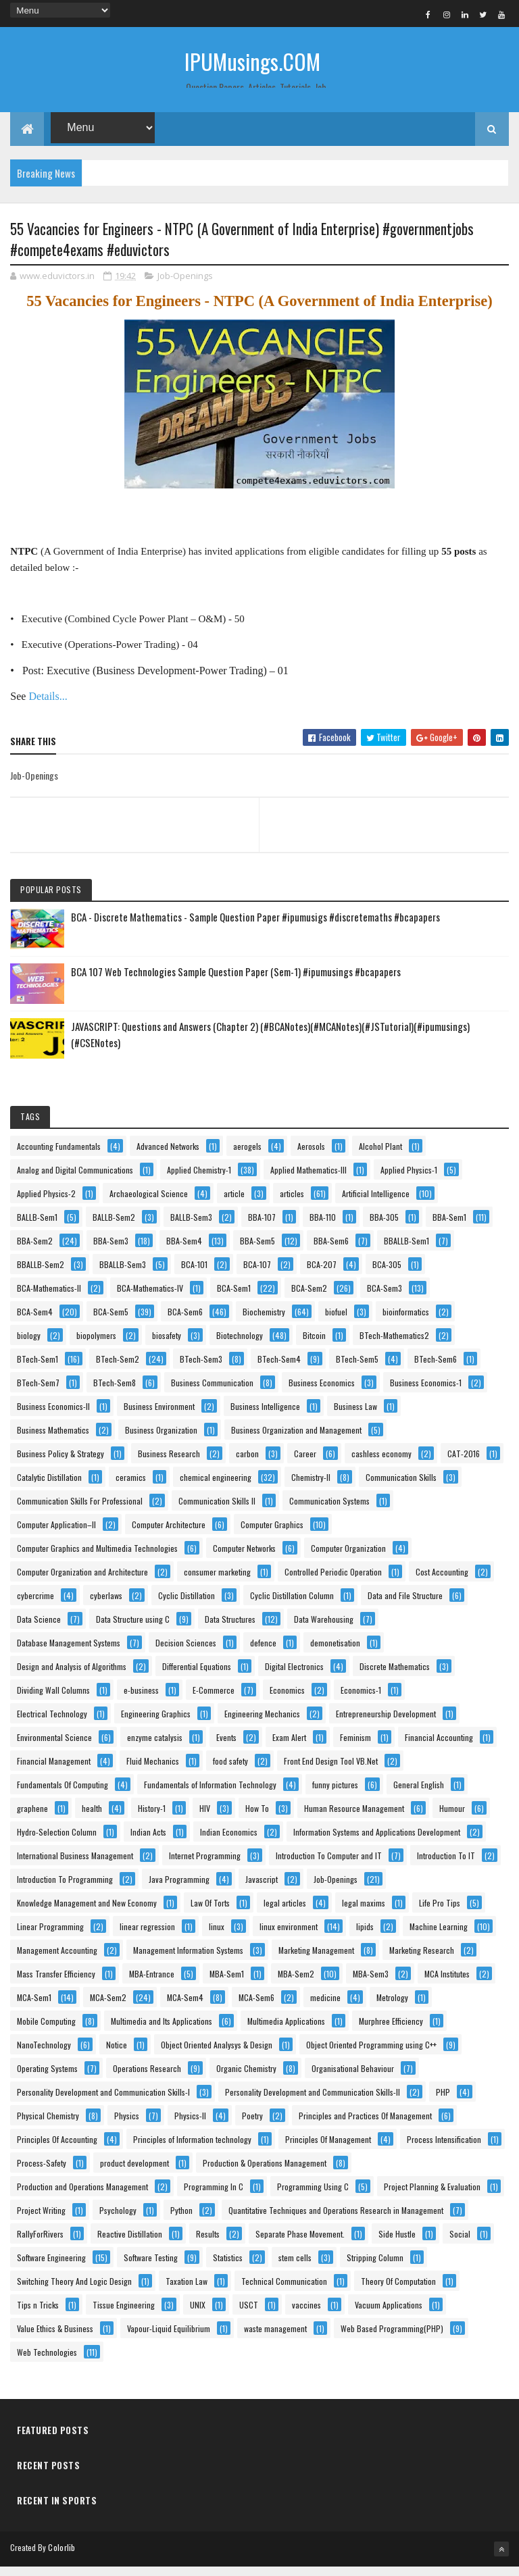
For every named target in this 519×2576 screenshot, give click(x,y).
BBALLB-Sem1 (406, 1251)
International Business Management (75, 1865)
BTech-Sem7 (38, 1392)
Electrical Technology (52, 1723)
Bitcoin (314, 1345)
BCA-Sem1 (234, 1298)
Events (226, 1747)
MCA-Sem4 (185, 2007)
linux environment (289, 1936)
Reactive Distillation (129, 2244)
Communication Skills (401, 1487)
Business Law (355, 1416)
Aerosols (311, 1156)
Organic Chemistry (246, 2078)
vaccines (306, 2315)
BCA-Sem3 (384, 1298)
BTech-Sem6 (435, 1369)
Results (208, 2244)
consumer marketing (217, 1582)
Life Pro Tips (439, 1913)
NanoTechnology (44, 2055)
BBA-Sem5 (257, 1251)
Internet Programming (205, 1865)
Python (181, 2220)
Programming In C (213, 2196)
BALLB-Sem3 (191, 1227)
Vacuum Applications (388, 2315)
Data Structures (230, 1629)
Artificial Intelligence (376, 1203)
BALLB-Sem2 (114, 1227)
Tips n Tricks (38, 2315)
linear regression (147, 1936)
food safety (230, 1771)
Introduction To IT (446, 1865)
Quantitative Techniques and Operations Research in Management (335, 2220)
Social (459, 2244)
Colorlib (61, 2557)
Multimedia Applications (286, 2031)
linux (216, 1936)
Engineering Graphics (156, 1723)
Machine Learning (439, 1936)
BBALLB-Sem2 (40, 1274)
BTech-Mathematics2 (394, 1345)
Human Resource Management (354, 1818)
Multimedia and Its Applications (161, 2031)
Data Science (39, 1629)
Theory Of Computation (398, 2291)
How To (257, 1818)
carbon (247, 1463)
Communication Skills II (216, 1511)
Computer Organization (348, 1558)
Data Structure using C (133, 1629)
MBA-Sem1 (226, 1984)
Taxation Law (186, 2291)
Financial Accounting (439, 1747)
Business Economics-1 (426, 1392)
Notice (116, 2055)
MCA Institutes (447, 1984)
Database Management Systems (68, 1653)
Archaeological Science (148, 1203)
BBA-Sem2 (35, 1251)
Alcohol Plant (380, 1156)
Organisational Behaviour (353, 2078)
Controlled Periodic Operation (333, 1582)
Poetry (252, 2125)
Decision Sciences (185, 1653)
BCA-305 (386, 1274)
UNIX (197, 2315)
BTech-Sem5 (357, 1369)
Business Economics (322, 1392)
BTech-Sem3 (201, 1369)
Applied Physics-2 (46, 1203)
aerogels (247, 1156)
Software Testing (151, 2267)
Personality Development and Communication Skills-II (312, 2102)
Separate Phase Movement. (300, 2244)
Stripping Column (375, 2267)
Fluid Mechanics (152, 1771)
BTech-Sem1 (37, 1369)
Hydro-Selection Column (57, 1842)
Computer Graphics (272, 1534)
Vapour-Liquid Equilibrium (168, 2338)
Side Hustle (397, 2244)
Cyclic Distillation (186, 1605)
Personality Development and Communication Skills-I (103, 2102)
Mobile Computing (46, 2031)
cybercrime (35, 1605)
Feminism (355, 1747)
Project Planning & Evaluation (432, 2196)
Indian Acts (148, 1842)
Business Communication (212, 1392)
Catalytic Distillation (49, 1487)
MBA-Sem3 (371, 1984)
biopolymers (96, 1345)
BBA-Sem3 (110, 1251)
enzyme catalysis (154, 1747)
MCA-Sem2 (108, 2007)
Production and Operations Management (82, 2196)
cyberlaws (106, 1605)
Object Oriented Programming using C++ (371, 2055)
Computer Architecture (168, 1534)
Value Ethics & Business (55, 2338)
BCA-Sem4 (35, 1322)
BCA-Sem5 (110, 1322)
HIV (204, 1818)
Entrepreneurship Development (386, 1723)
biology (29, 1345)
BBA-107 (262, 1227)
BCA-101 (194, 1274)
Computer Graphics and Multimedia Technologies (97, 1558)
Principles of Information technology (192, 2149)
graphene (32, 1818)
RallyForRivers (40, 2244)
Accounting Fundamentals (59, 1156)
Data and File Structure (405, 1605)
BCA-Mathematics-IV (150, 1298)
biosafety (166, 1345)
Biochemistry (264, 1322)
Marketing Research (421, 1960)
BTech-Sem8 (114, 1392)
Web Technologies (47, 2362)
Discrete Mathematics (395, 1676)
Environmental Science (54, 1747)
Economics (287, 1700)
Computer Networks (244, 1558)
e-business (141, 1700)
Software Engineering (51, 2267)
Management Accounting (57, 1960)
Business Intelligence (265, 1416)
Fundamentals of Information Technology (210, 1794)
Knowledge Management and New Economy (87, 1913)
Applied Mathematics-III (308, 1180)
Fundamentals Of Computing (62, 1794)
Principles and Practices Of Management (365, 2125)
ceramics (131, 1487)
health (92, 1818)
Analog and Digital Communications (75, 1180)
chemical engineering (215, 1487)
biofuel (336, 1322)
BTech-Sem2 (117, 1369)
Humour (452, 1818)
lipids (365, 1936)
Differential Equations (196, 1676)
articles (292, 1203)
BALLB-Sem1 (37, 1227)
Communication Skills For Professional (80, 1511)
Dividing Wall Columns (53, 1700)
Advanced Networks (168, 1156)
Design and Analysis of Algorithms (71, 1676)
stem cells (295, 2267)
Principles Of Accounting (57, 2149)
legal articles (285, 1913)
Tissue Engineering (124, 2315)
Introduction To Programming (65, 1889)
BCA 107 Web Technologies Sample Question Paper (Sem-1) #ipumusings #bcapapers (236, 981)
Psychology (118, 2220)
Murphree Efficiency (391, 2031)
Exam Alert (289, 1747)
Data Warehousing (323, 1629)
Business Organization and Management (296, 1440)
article (234, 1203)
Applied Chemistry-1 (199, 1180)
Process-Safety (41, 2173)
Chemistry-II (310, 1487)
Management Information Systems (188, 1960)
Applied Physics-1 (408, 1180)
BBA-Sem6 (331, 1251)
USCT (248, 2315)
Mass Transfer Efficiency (56, 1984)
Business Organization (161, 1440)
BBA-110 (323, 1227)
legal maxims (363, 1913)
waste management (275, 2338)
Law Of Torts (210, 1913)
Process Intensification (444, 2149)
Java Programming (179, 1889)
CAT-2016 (463, 1463)
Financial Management (54, 1771)
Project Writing (41, 2220)
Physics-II (190, 2125)
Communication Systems (329, 1511)
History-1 (152, 1818)
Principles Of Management (328, 2149)
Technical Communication (284, 2291)
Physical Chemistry (48, 2125)
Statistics (228, 2267)
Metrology (392, 2007)
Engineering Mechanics (262, 1723)
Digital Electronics (294, 1676)
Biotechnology (239, 1345)
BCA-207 (322, 1274)
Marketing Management (316, 1960)
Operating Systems (47, 2078)
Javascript (261, 1889)
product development (134, 2173)
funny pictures (335, 1794)
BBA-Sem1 (449, 1227)
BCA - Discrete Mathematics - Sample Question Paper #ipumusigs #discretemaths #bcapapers (255, 926)
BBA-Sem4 (184, 1251)
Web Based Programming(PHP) (392, 2338)
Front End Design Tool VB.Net (331, 1771)
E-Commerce (213, 1700)
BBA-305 (384, 1227)
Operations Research (147, 2078)
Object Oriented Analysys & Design (216, 2055)
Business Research (169, 1463)
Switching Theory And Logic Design (74, 2291)
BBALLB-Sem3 (122, 1274)
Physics (126, 2125)
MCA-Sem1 (34, 2007)
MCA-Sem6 (256, 2007)
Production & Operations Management (264, 2173)
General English (418, 1794)
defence (263, 1653)
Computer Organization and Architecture (82, 1582)
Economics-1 (361, 1700)
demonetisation (335, 1653)
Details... (47, 706)
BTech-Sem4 (279, 1369)
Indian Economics (228, 1842)
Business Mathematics (53, 1440)
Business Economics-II (53, 1416)
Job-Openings (185, 286)
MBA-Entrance (151, 1984)
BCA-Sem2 (309, 1298)
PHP (443, 2102)
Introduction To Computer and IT (329, 1865)
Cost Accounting (442, 1582)
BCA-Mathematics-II (49, 1298)
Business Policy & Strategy (60, 1463)
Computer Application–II (56, 1534)
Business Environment (159, 1416)
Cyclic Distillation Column (292, 1605)
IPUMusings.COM (252, 61)
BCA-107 (257, 1274)
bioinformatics (405, 1322)
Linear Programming (50, 1936)
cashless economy (381, 1463)
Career (305, 1463)
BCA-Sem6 (185, 1322)
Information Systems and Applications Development (376, 1842)
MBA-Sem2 (296, 1984)
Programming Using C (313, 2196)
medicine (325, 2007)
